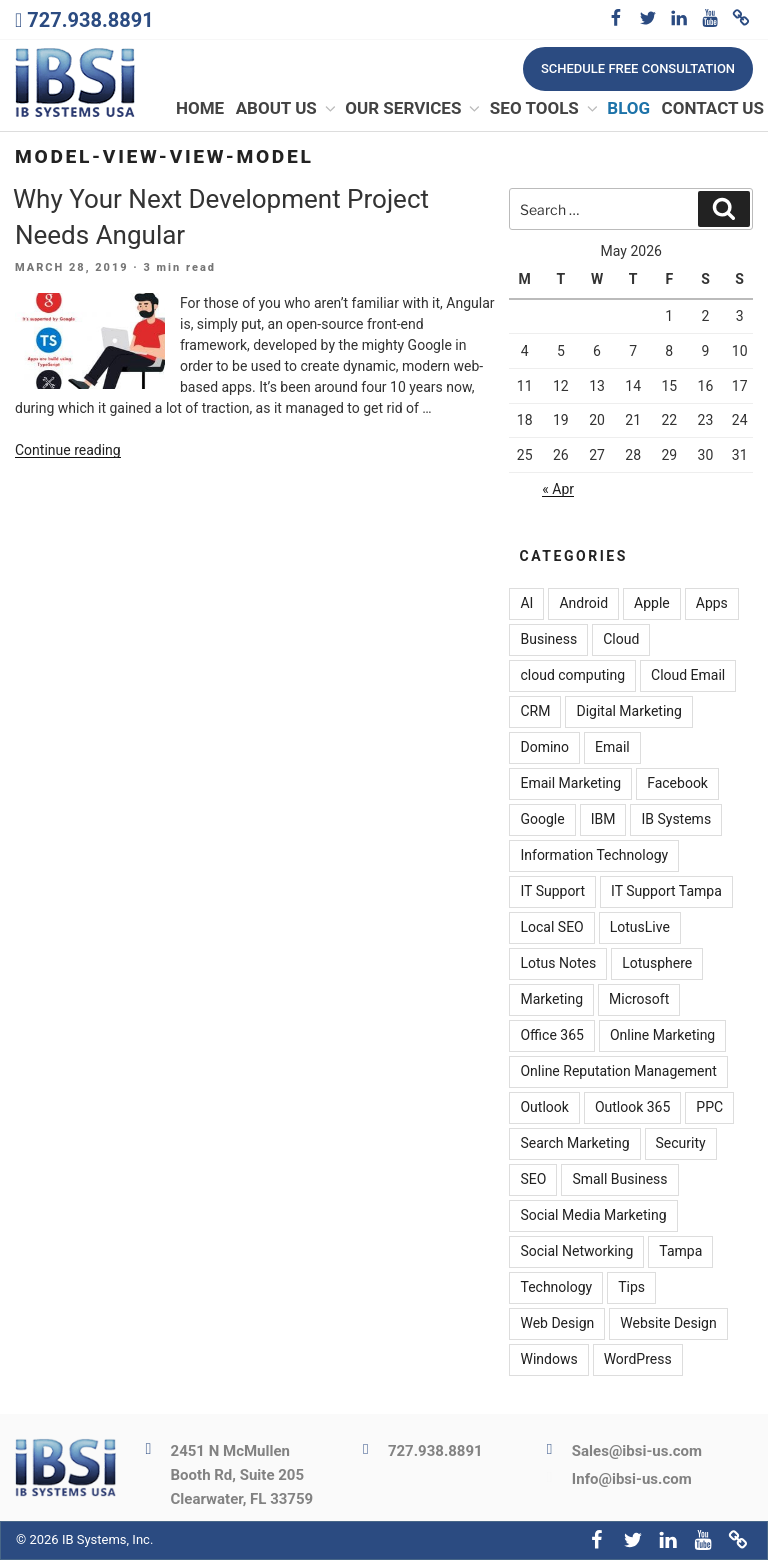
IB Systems (676, 820)
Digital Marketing (628, 712)
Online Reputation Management (618, 1072)
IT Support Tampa (666, 892)
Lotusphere (657, 964)
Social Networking (576, 1252)
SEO (533, 1180)
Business (548, 640)
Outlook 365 (632, 1108)
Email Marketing (570, 784)
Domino (544, 748)
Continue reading (68, 451)
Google (542, 820)
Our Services (413, 109)
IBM (603, 820)
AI (526, 604)
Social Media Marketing (593, 1216)
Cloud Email (688, 676)
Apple (652, 604)
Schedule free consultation (638, 68)
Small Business (619, 1180)
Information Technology (594, 856)
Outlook (544, 1108)
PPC (709, 1108)
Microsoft (639, 1000)
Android (583, 604)
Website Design (668, 1324)
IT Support (552, 892)
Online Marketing (662, 1036)
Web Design (557, 1324)
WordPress (638, 1360)
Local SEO (551, 928)
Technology (556, 1288)
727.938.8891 (90, 20)
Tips (631, 1288)
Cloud (621, 640)
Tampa (680, 1252)
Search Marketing (574, 1144)
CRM (535, 712)
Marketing (551, 1000)
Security (681, 1144)
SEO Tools (545, 109)
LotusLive (640, 928)
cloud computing (572, 676)
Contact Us (713, 109)
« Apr (558, 490)
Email (612, 748)
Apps (712, 604)
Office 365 (551, 1036)
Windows (548, 1360)
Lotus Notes (558, 964)
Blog (628, 109)
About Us (287, 109)
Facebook (677, 784)
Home (200, 109)
